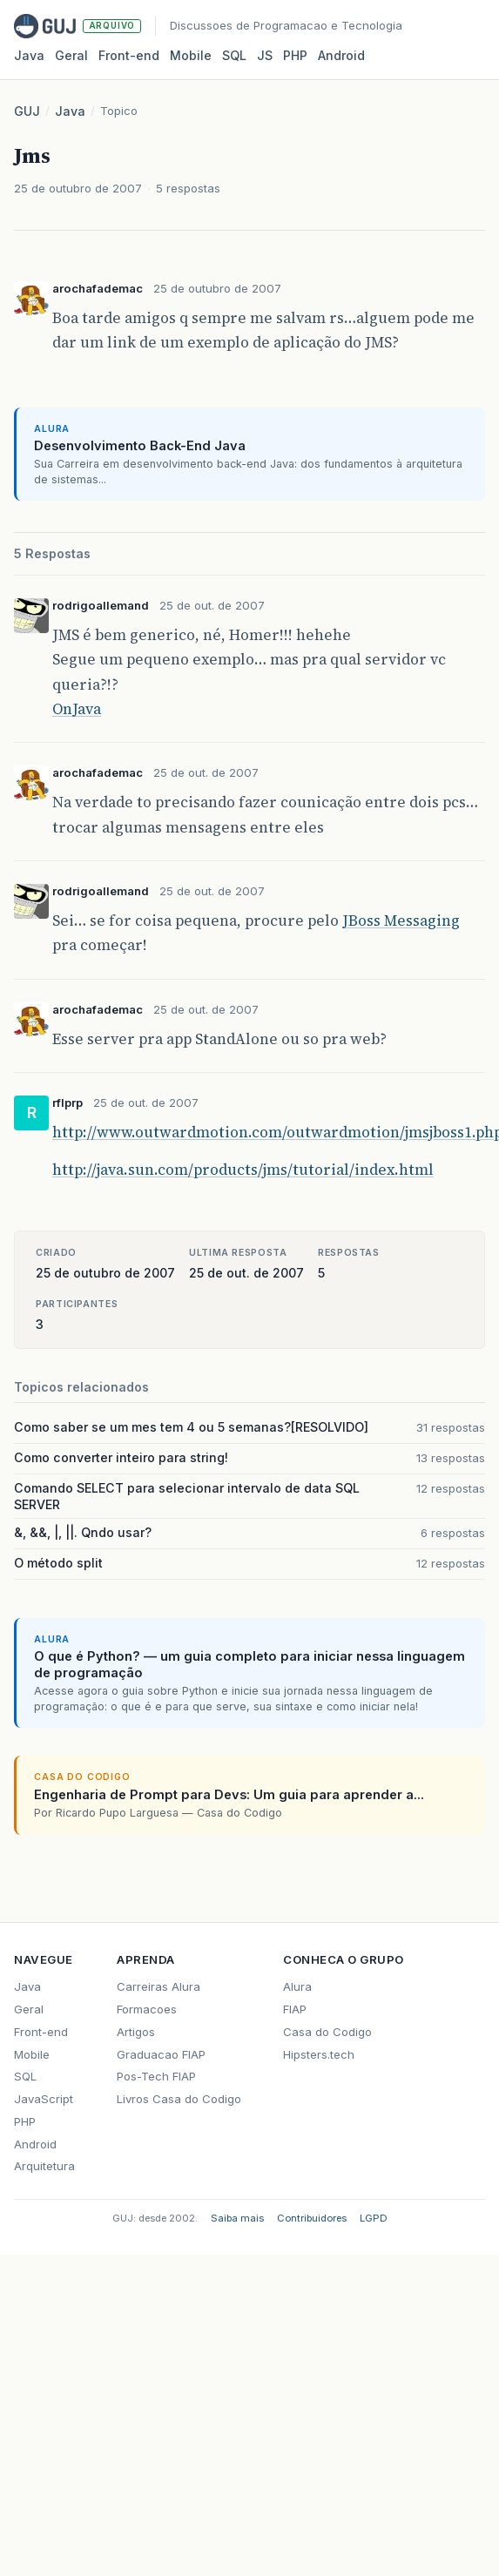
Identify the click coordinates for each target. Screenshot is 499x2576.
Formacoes (147, 2009)
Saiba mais (237, 2218)
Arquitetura (44, 2166)
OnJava (76, 708)
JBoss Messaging (401, 920)
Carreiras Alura (158, 1986)
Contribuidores (312, 2218)
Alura (297, 1986)
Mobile (191, 55)
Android (341, 55)
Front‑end (128, 55)
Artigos (136, 2032)
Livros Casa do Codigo (179, 2099)
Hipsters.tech (318, 2054)
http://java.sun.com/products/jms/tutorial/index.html (243, 1169)
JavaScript (43, 2099)
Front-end (41, 2032)
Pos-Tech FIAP (156, 2076)
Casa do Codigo (327, 2032)
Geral (71, 55)
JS (265, 55)
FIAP (295, 2009)
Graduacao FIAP (161, 2054)
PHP (295, 55)
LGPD (374, 2218)
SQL (234, 55)
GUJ (27, 111)
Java (29, 55)
